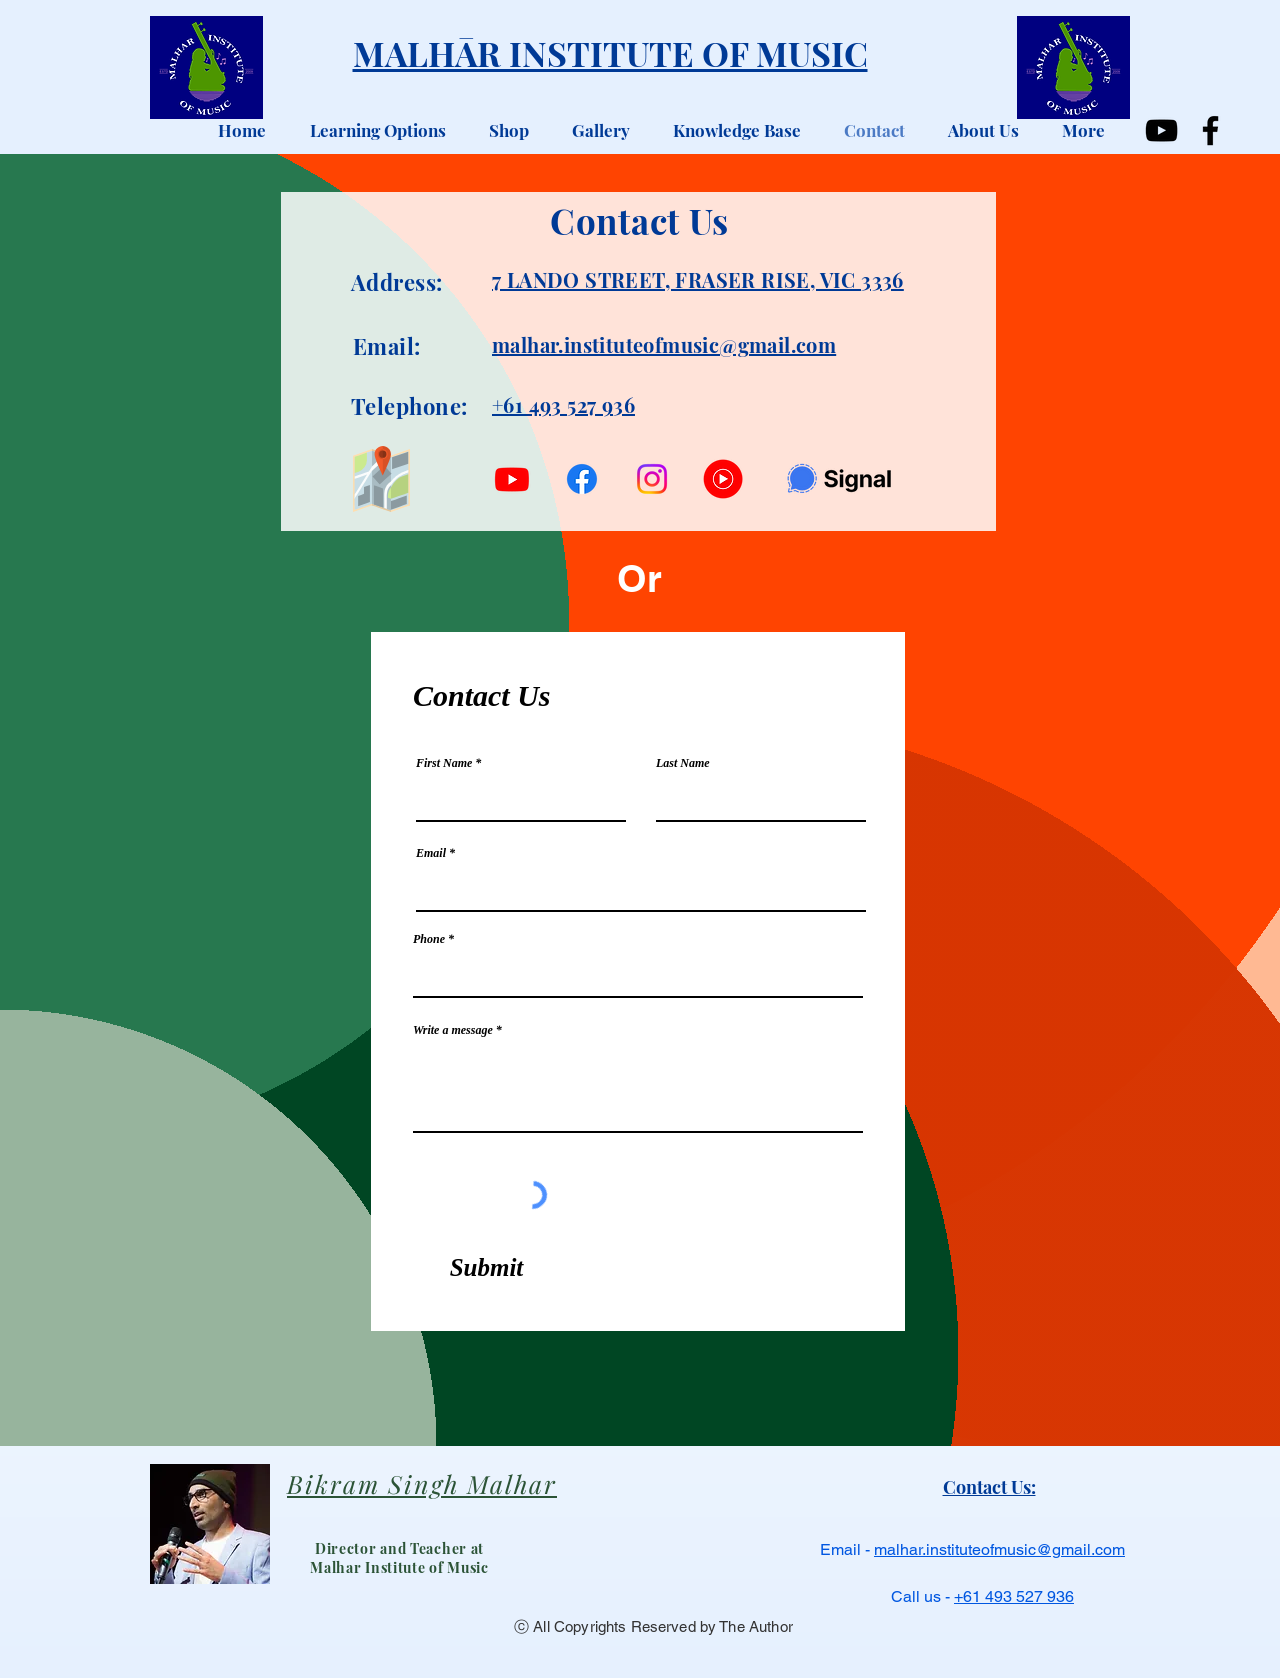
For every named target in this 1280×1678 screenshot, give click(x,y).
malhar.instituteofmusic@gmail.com (999, 1549)
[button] (371, 130)
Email (431, 853)
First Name (444, 763)
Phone (429, 939)
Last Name (683, 763)
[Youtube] (512, 479)
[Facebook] (1210, 130)
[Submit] (486, 1268)
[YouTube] (1161, 130)
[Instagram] (652, 479)
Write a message (453, 1030)
